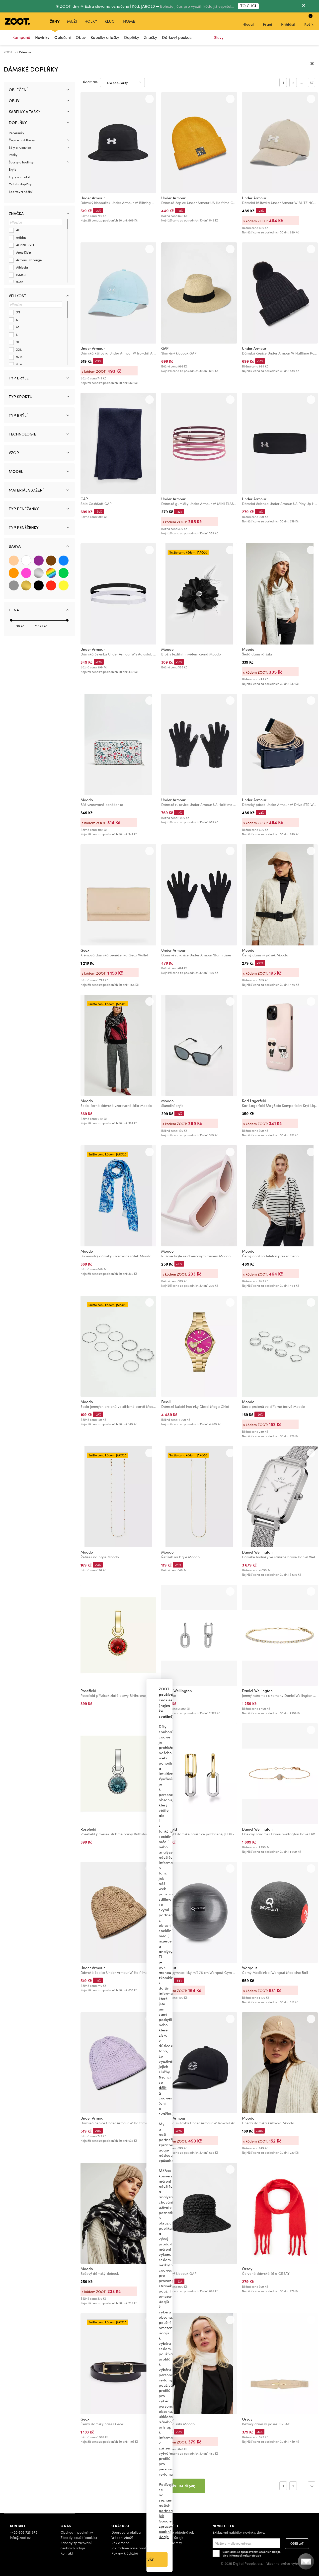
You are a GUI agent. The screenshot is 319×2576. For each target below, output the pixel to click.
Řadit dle (90, 81)
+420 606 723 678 (23, 2532)
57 (312, 82)
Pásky (13, 154)
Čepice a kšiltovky (22, 140)
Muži (72, 21)
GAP (164, 348)
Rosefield (88, 1690)
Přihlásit (288, 21)
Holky (90, 21)
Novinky (42, 37)
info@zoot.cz (20, 2537)
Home (129, 21)
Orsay (247, 2268)
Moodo (167, 649)
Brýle (12, 169)
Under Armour (92, 197)
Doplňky (131, 37)
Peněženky (16, 133)
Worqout (168, 1967)
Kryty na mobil (19, 177)
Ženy (55, 21)
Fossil (166, 1401)
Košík (308, 20)
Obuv (81, 37)
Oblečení (62, 37)
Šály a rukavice (20, 147)
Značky (150, 37)
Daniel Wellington (257, 1552)
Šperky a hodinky (21, 162)
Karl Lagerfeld (254, 1100)
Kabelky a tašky (105, 37)
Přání (267, 21)
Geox (84, 950)
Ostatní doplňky (20, 184)
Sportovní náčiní (20, 191)
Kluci (110, 21)
